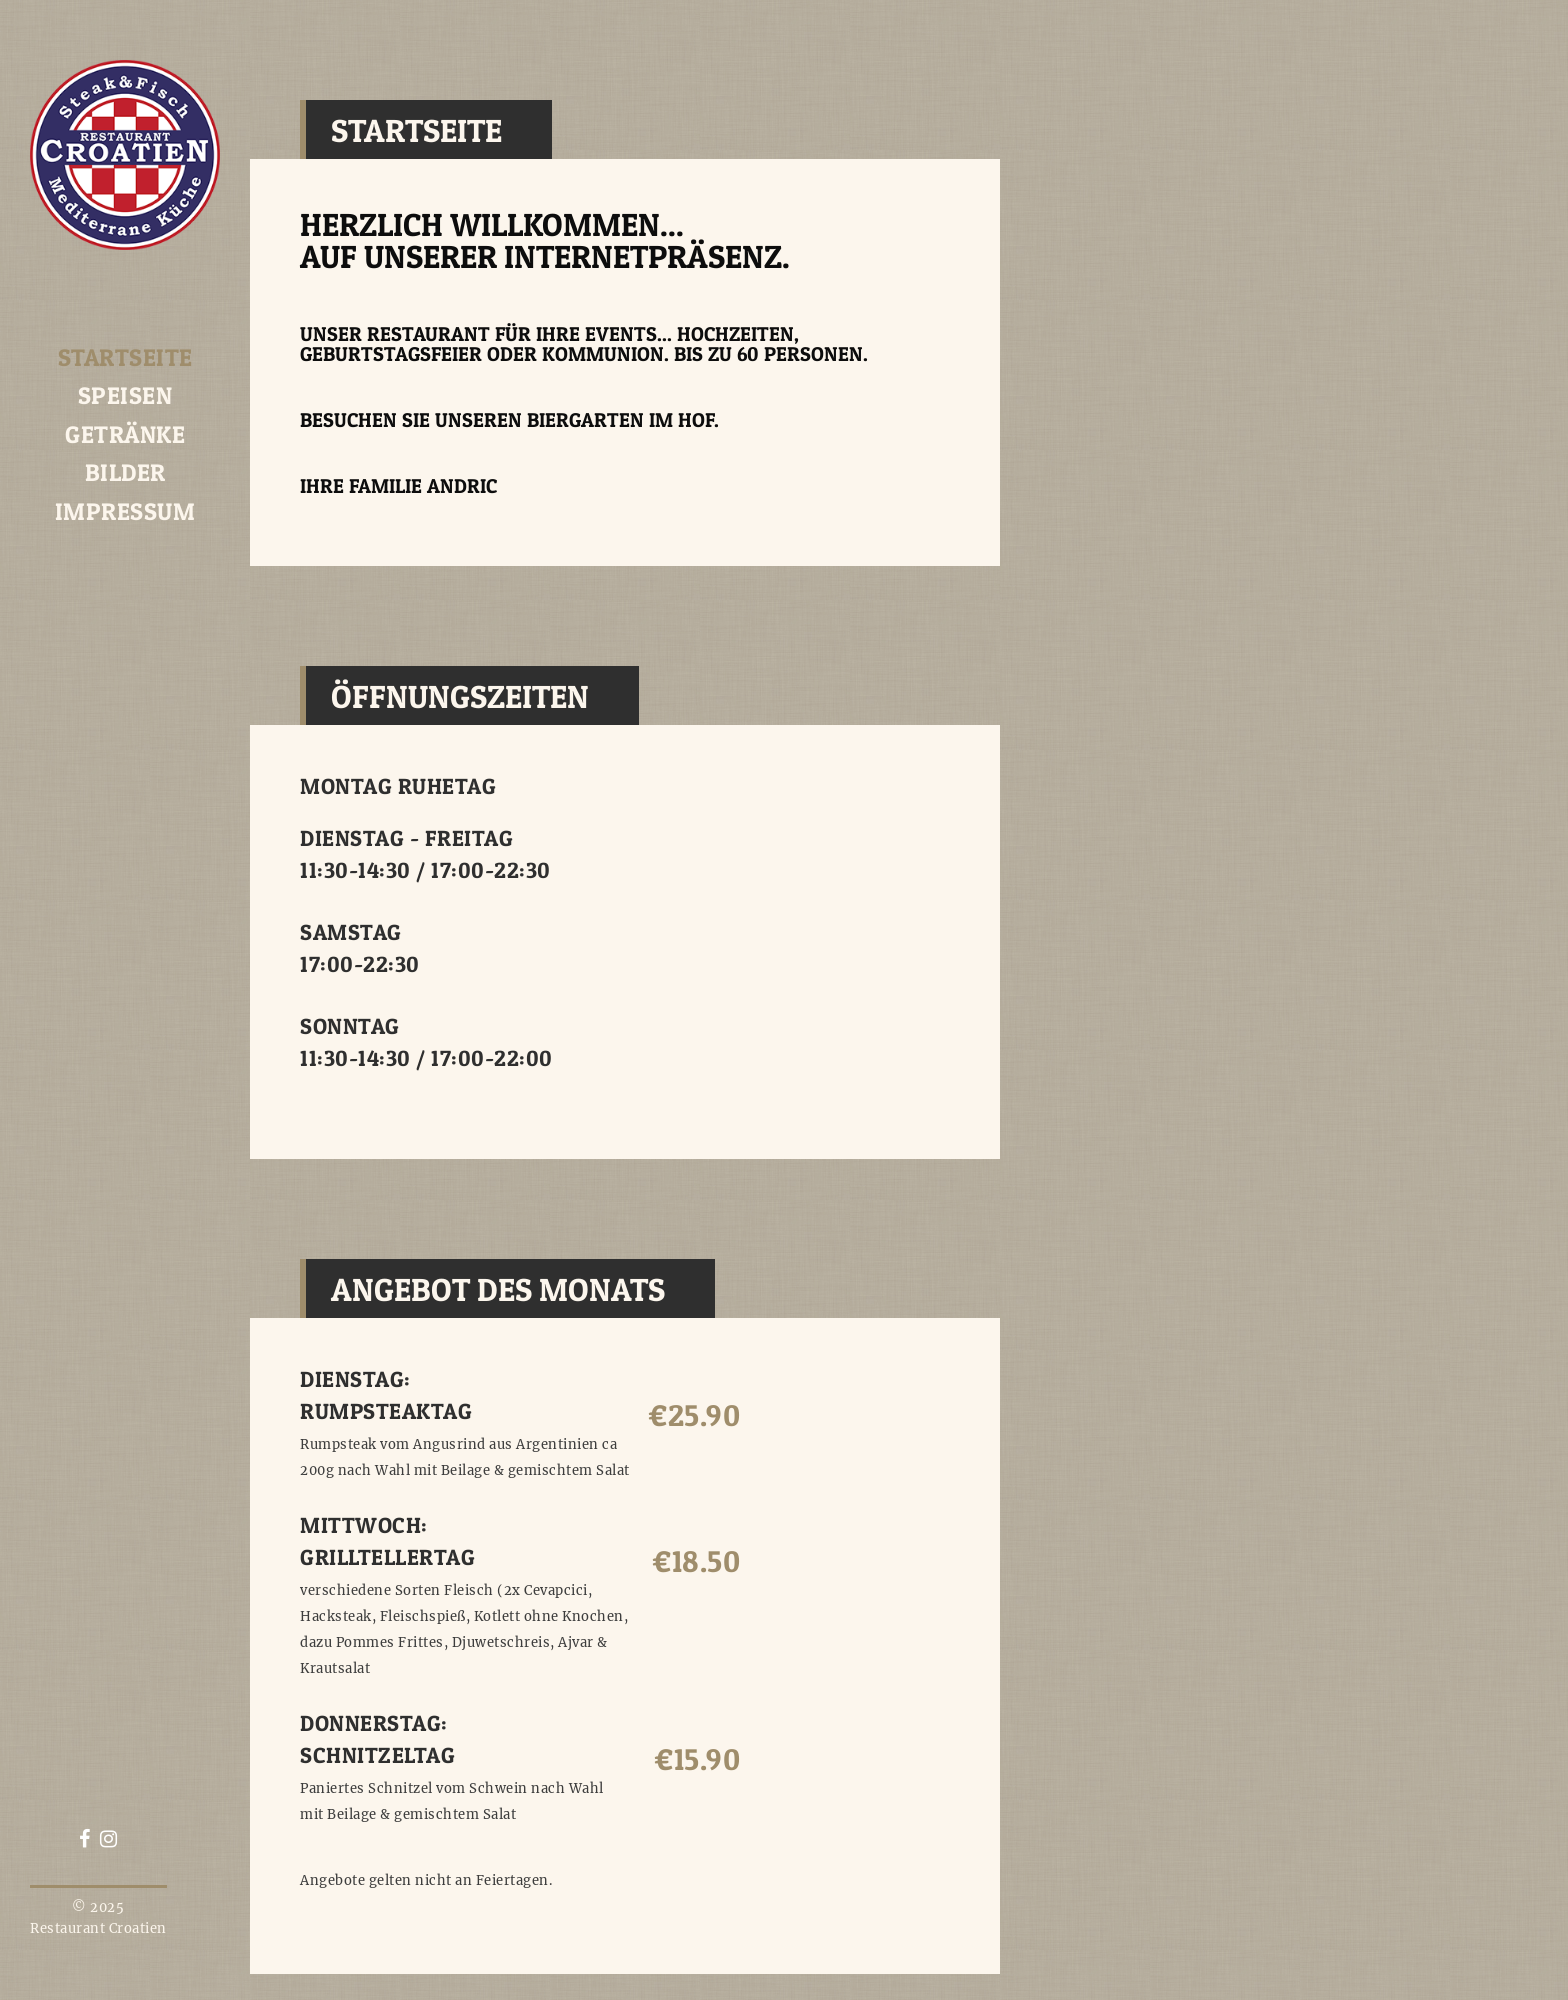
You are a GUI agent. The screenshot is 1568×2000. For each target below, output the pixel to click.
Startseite (125, 357)
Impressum (125, 511)
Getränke (125, 434)
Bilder (125, 472)
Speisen (125, 395)
